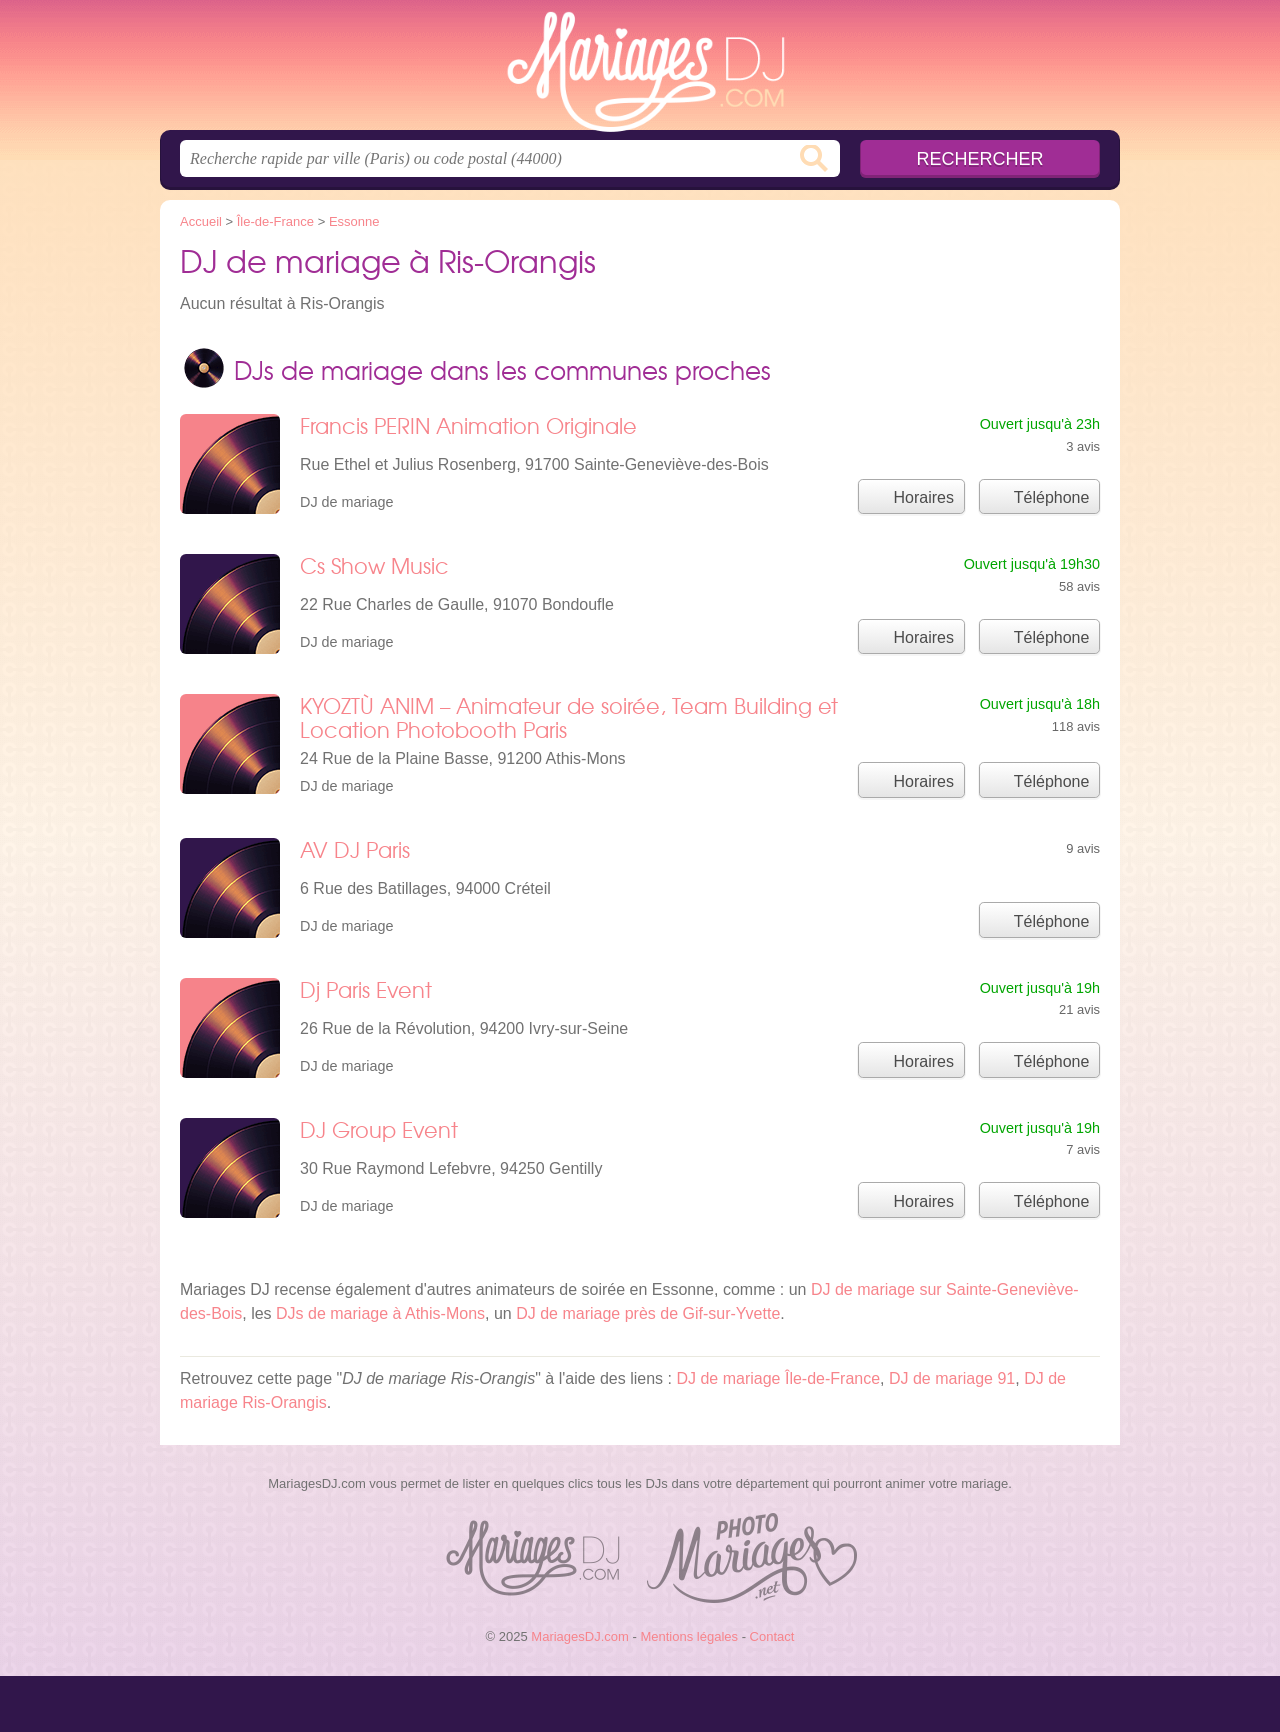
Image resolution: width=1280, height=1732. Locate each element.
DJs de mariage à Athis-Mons (380, 1313)
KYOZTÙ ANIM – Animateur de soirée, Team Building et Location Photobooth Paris (569, 717)
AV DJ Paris (355, 849)
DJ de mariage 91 (952, 1378)
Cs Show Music (374, 565)
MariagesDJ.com (640, 71)
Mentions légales (689, 1636)
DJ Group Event (379, 1129)
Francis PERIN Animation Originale (468, 425)
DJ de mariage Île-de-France (778, 1378)
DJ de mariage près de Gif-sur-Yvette (648, 1313)
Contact (772, 1636)
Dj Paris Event (366, 989)
